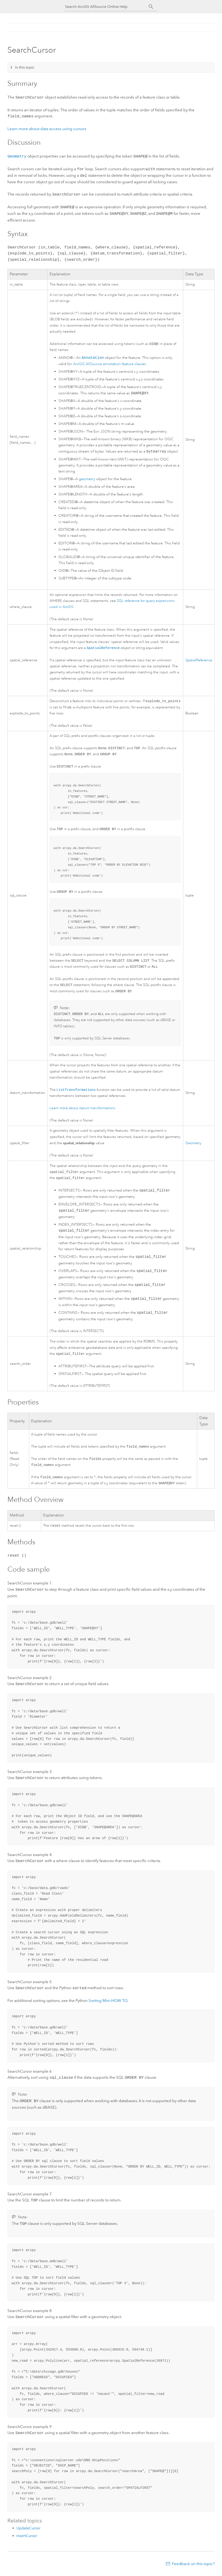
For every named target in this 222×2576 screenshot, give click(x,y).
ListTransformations (76, 1093)
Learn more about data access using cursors (46, 127)
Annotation (93, 354)
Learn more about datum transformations (82, 1112)
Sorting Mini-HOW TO (108, 2006)
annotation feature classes (109, 361)
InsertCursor (26, 2539)
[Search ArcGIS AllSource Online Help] (107, 6)
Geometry (16, 155)
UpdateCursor (28, 2531)
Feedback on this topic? (193, 2567)
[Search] (151, 6)
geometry (87, 476)
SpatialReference (103, 645)
